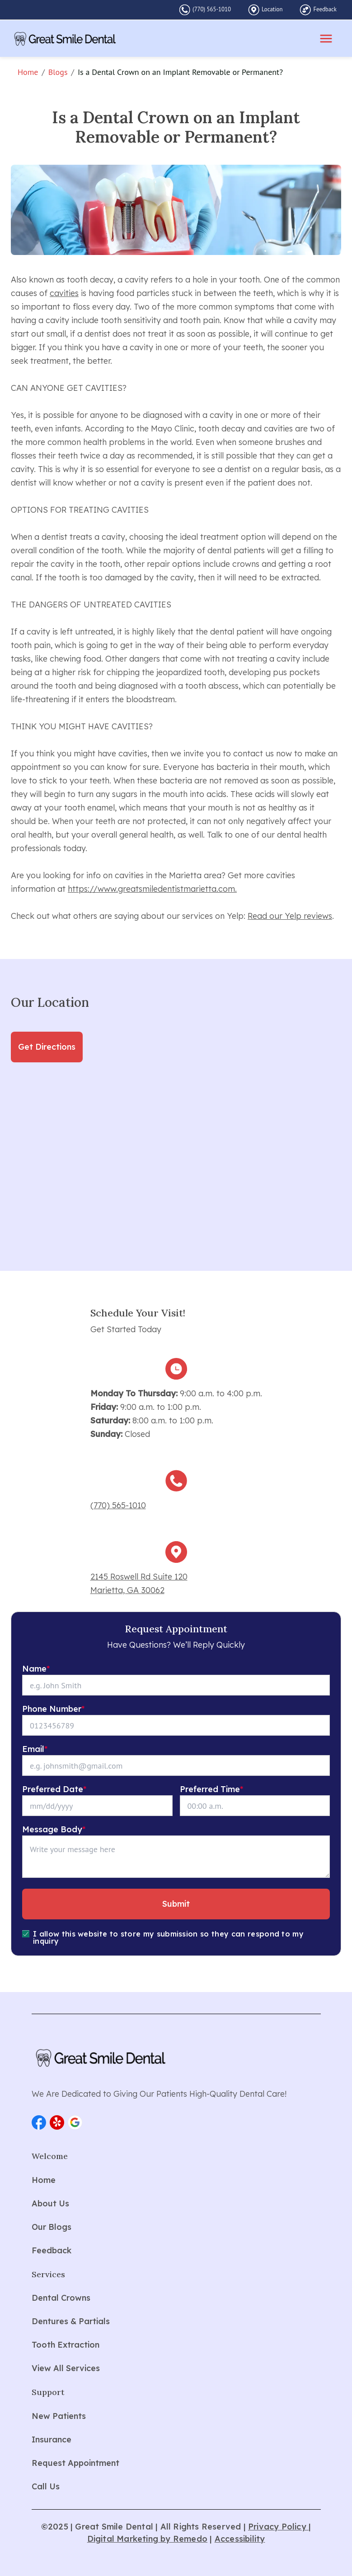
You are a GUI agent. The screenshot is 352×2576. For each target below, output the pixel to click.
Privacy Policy (278, 2526)
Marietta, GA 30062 (127, 1590)
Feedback (325, 9)
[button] (39, 2122)
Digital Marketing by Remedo (147, 2539)
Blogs (58, 72)
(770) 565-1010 (211, 9)
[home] (65, 38)
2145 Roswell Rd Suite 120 (139, 1576)
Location (272, 9)
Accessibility (240, 2539)
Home (28, 72)
